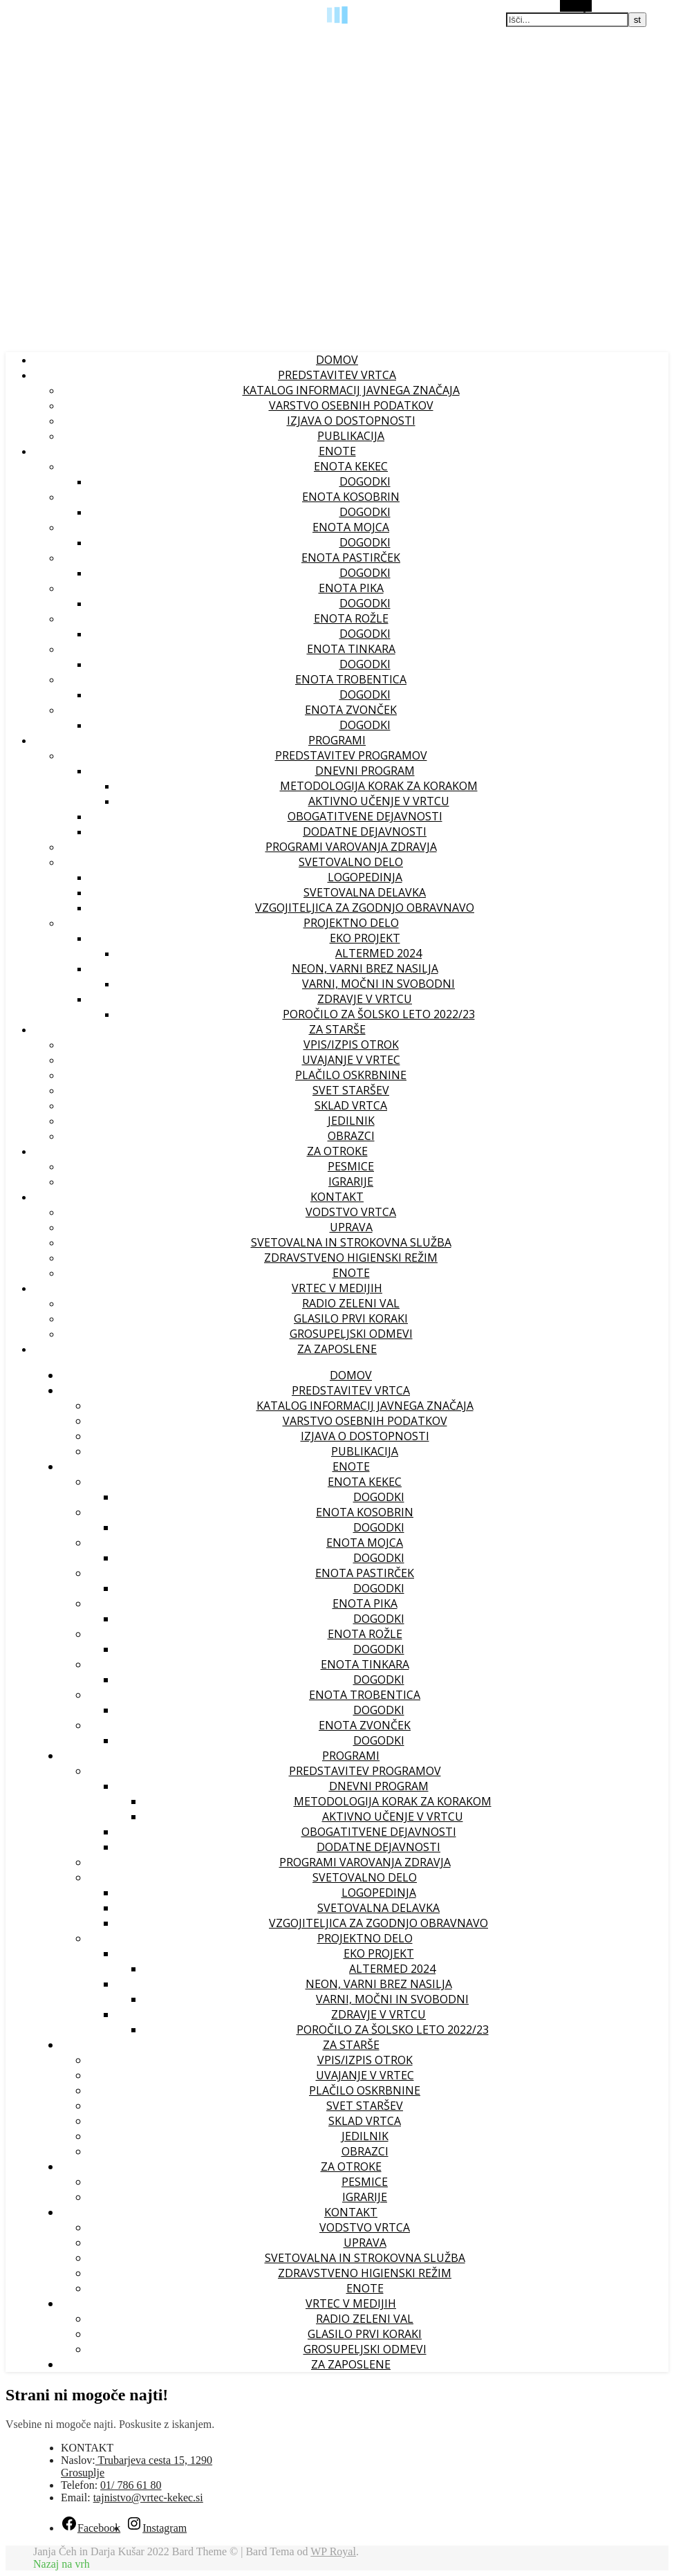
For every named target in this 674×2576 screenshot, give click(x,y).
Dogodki (365, 481)
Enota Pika (351, 588)
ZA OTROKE (337, 1151)
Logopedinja (365, 877)
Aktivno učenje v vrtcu (378, 801)
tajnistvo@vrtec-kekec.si (148, 2497)
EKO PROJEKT (365, 938)
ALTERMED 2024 (378, 953)
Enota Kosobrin (351, 496)
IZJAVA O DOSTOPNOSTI (351, 420)
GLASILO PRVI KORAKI (351, 1318)
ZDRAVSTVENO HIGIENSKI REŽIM (351, 1257)
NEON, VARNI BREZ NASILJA (365, 968)
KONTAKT (337, 1196)
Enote (351, 1272)
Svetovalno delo (351, 862)
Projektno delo (351, 922)
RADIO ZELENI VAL (351, 1303)
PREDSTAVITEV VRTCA (337, 375)
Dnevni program (365, 770)
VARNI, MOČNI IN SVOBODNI (378, 983)
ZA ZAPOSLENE (337, 1348)
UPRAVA (351, 1227)
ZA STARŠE (337, 1029)
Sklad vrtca (351, 1105)
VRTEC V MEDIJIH (337, 1288)
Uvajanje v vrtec (351, 1059)
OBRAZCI (351, 1135)
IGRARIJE (350, 1181)
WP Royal (333, 2551)
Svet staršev (350, 1090)
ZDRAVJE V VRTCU (364, 998)
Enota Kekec (351, 466)
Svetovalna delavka (364, 892)
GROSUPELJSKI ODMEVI (351, 1333)
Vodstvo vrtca (351, 1212)
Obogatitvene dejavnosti (365, 816)
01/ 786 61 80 (130, 2485)
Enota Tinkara (351, 648)
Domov (337, 359)
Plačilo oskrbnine (350, 1075)
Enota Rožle (351, 618)
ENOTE (337, 451)
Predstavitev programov (351, 755)
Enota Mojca (350, 527)
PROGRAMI (337, 740)
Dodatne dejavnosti (365, 831)
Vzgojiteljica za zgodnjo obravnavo (364, 907)
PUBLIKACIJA (350, 435)
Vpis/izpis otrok (351, 1044)
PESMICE (351, 1166)
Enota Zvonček (351, 709)
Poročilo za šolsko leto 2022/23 (379, 1014)
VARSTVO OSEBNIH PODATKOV (351, 405)
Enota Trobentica (350, 679)
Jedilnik (351, 1120)
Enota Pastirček (350, 557)
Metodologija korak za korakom (379, 785)
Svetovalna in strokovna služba (351, 1242)
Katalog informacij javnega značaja (351, 390)
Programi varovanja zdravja (351, 846)
